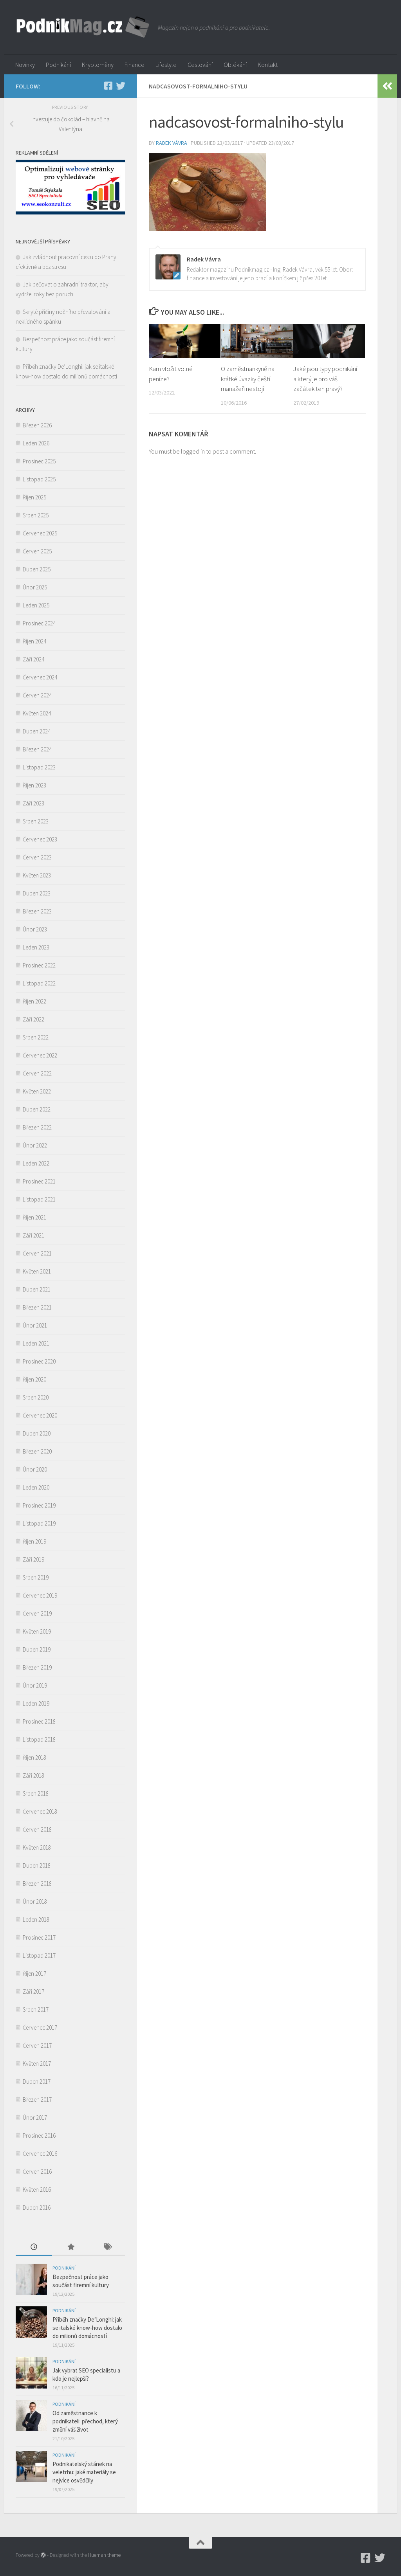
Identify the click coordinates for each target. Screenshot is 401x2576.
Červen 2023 (37, 857)
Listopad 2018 (39, 1739)
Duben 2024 (37, 731)
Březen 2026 (37, 425)
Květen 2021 (37, 1271)
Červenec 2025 (40, 533)
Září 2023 (33, 803)
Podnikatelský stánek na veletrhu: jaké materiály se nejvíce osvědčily (84, 2472)
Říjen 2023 (34, 785)
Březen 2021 (37, 1307)
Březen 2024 (37, 749)
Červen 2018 (37, 1829)
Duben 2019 (37, 1649)
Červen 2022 (37, 1073)
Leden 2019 (36, 1703)
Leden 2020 (36, 1487)
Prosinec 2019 (39, 1505)
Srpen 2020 (36, 1397)
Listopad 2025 (39, 479)
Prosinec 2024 (39, 623)
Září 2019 (33, 1559)
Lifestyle (166, 64)
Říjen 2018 (34, 1757)
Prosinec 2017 (39, 1937)
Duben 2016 (37, 2207)
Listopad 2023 (39, 767)
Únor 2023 (35, 929)
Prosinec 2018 (39, 1721)
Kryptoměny (98, 64)
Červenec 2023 (40, 839)
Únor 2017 (35, 2117)
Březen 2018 (37, 1883)
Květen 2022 (37, 1091)
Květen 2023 (37, 875)
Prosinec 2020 (39, 1361)
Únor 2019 (35, 1685)
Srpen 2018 (36, 1793)
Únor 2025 (35, 587)
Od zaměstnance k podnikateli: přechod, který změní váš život (85, 2421)
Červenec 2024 (40, 677)
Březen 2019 (37, 1667)
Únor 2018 (35, 1901)
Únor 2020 (35, 1469)
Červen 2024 (37, 695)
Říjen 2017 (34, 1973)
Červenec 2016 (40, 2153)
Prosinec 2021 (39, 1181)
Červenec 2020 (40, 1415)
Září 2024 (33, 659)
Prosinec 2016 (39, 2135)
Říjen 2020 (34, 1379)
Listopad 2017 (39, 1955)
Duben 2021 (37, 1289)
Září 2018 (33, 1775)
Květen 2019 (37, 1631)
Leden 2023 (36, 947)
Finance (135, 64)
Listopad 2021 (39, 1199)
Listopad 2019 (39, 1523)
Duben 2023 (37, 893)
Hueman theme (104, 2555)
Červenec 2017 (40, 2027)
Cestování (200, 64)
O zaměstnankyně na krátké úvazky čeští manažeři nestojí (248, 378)
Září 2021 (33, 1235)
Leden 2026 (36, 443)
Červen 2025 (37, 551)
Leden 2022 (36, 1163)
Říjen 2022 (34, 1001)
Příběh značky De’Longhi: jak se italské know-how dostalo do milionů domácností (87, 2328)
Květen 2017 (37, 2063)
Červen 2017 (37, 2045)
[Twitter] (120, 85)
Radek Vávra (171, 142)
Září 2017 (33, 1991)
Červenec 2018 (40, 1811)
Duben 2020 (37, 1433)
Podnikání (58, 64)
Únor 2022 (35, 1145)
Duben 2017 (37, 2081)
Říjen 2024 (34, 641)
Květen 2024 (37, 713)
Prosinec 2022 (39, 965)
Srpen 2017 (36, 2009)
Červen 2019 (37, 1613)
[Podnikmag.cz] (108, 85)
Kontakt (268, 64)
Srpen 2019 (36, 1577)
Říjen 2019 (34, 1541)
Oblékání (235, 64)
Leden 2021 (36, 1343)
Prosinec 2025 (39, 461)
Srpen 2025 (36, 515)
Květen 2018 (37, 1847)
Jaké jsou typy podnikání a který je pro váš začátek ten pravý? (325, 378)
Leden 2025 (36, 605)
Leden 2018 (36, 1919)
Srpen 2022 (36, 1037)
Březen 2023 (37, 911)
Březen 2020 (37, 1451)
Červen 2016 (37, 2171)
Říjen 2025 (34, 497)
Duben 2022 (37, 1109)
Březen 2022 (37, 1127)
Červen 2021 (37, 1253)
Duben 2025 (37, 569)
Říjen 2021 (34, 1217)
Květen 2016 (37, 2189)
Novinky (25, 64)
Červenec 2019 (40, 1595)
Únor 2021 (35, 1325)
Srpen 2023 (36, 821)
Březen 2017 (37, 2099)
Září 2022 (33, 1019)
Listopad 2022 (39, 983)
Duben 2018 (37, 1865)
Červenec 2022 (40, 1055)
